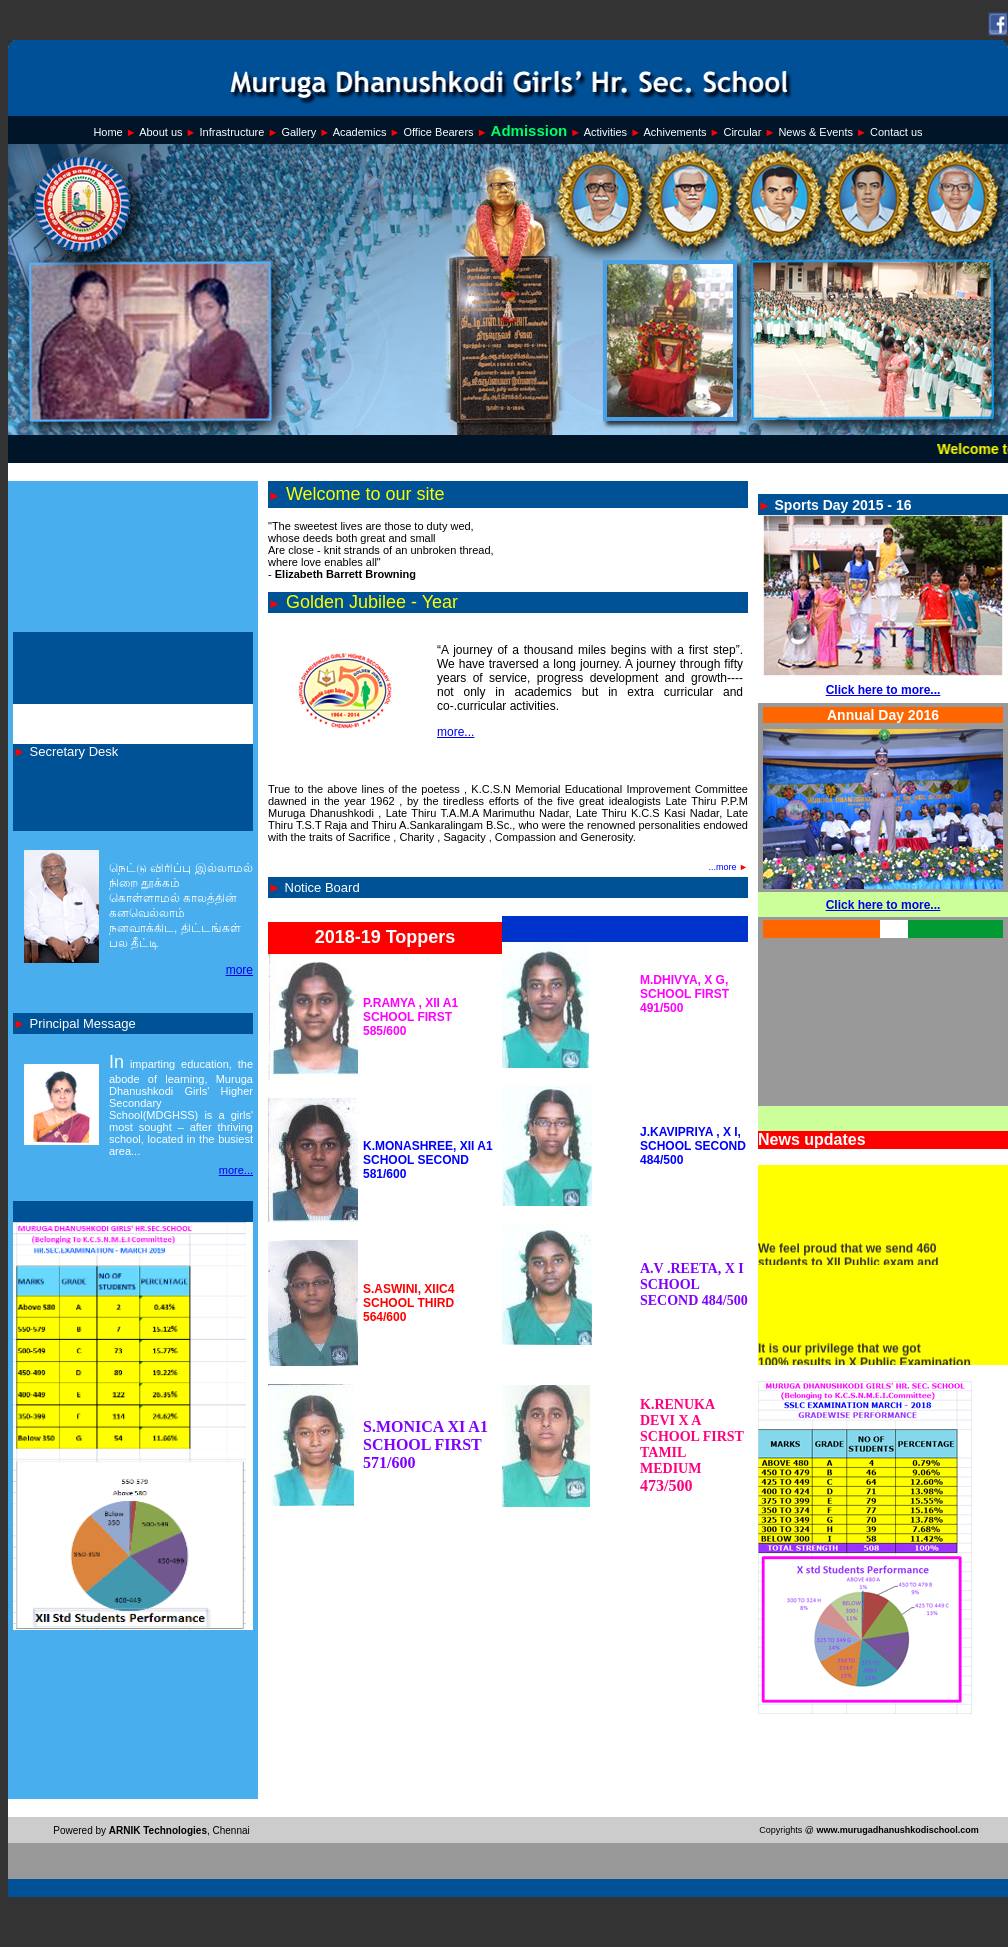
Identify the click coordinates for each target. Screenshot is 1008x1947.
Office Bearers (438, 132)
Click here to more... (883, 690)
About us (160, 132)
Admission (529, 130)
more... (236, 1170)
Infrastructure (232, 132)
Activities (605, 132)
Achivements (674, 132)
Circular (742, 132)
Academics (360, 132)
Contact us (896, 132)
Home (107, 132)
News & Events (815, 132)
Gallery (298, 132)
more (239, 970)
